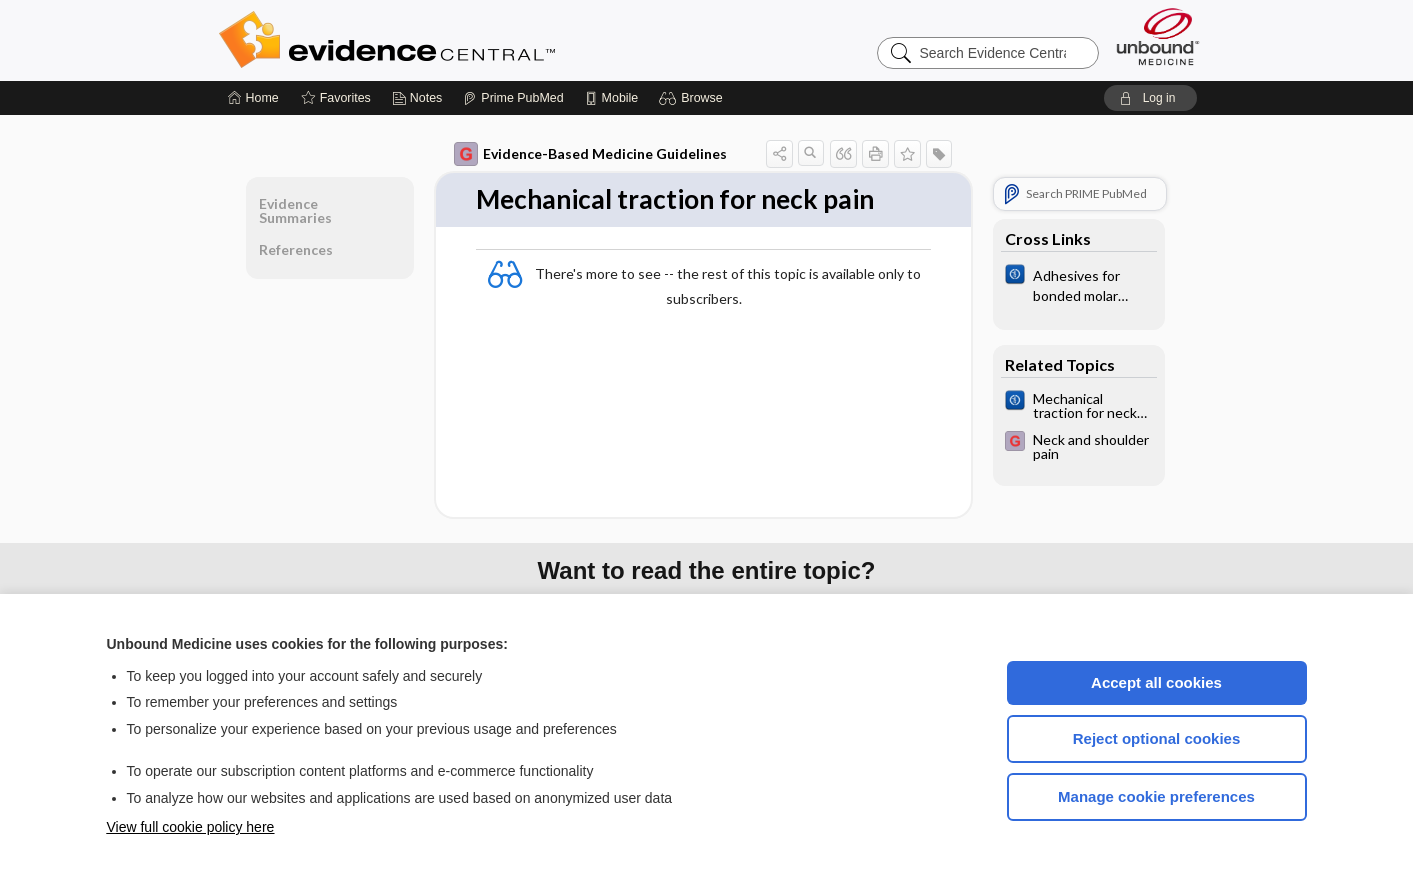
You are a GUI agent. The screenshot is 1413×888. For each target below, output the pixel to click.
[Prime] (513, 98)
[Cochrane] (1079, 284)
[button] (693, 98)
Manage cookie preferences (1156, 796)
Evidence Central (467, 40)
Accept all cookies (1156, 682)
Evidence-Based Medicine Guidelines (590, 154)
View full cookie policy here (191, 827)
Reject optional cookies (1157, 738)
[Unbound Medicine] (1158, 36)
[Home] (253, 98)
